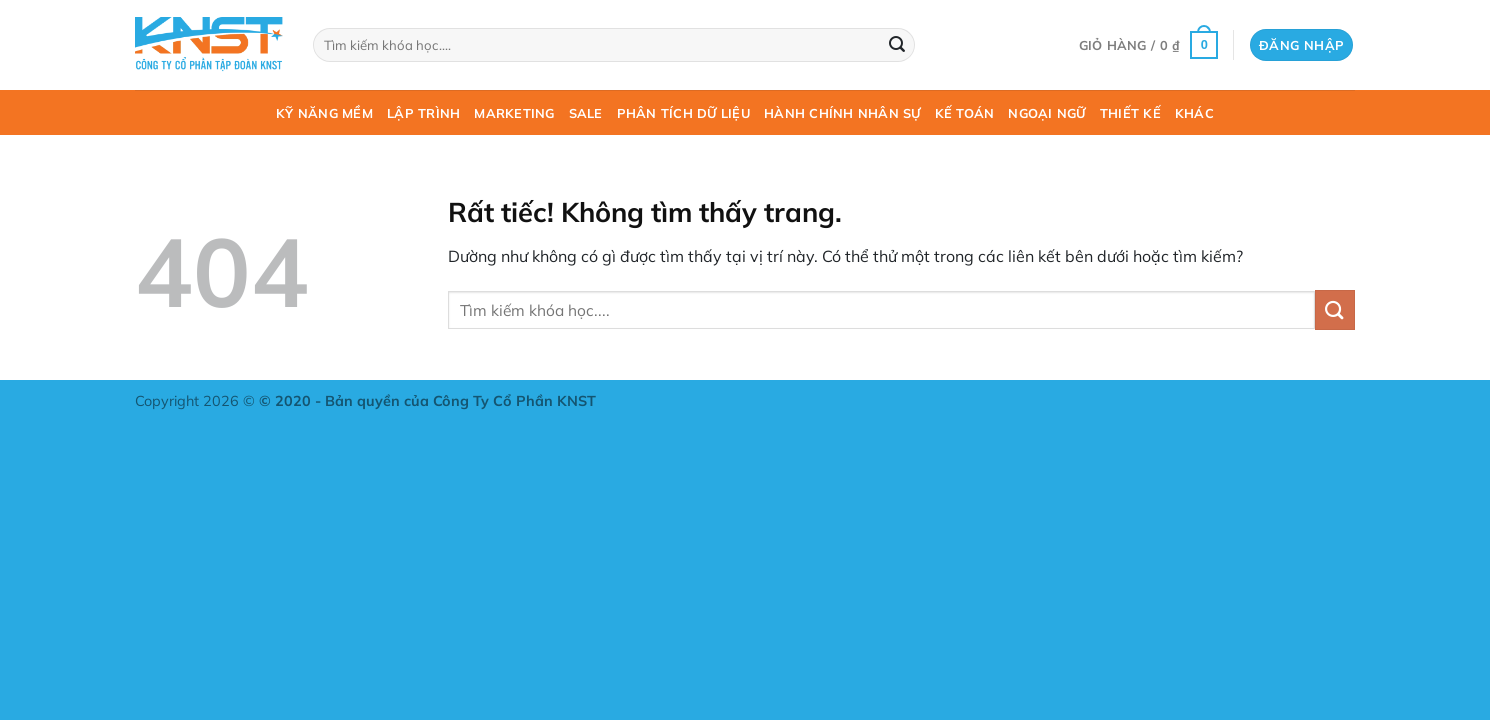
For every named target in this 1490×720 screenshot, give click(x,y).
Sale (586, 113)
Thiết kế (1130, 113)
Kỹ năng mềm (324, 113)
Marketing (514, 113)
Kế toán (965, 113)
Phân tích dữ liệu (683, 113)
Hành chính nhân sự (842, 113)
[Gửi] (897, 45)
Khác (1194, 113)
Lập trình (423, 113)
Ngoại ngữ (1046, 113)
